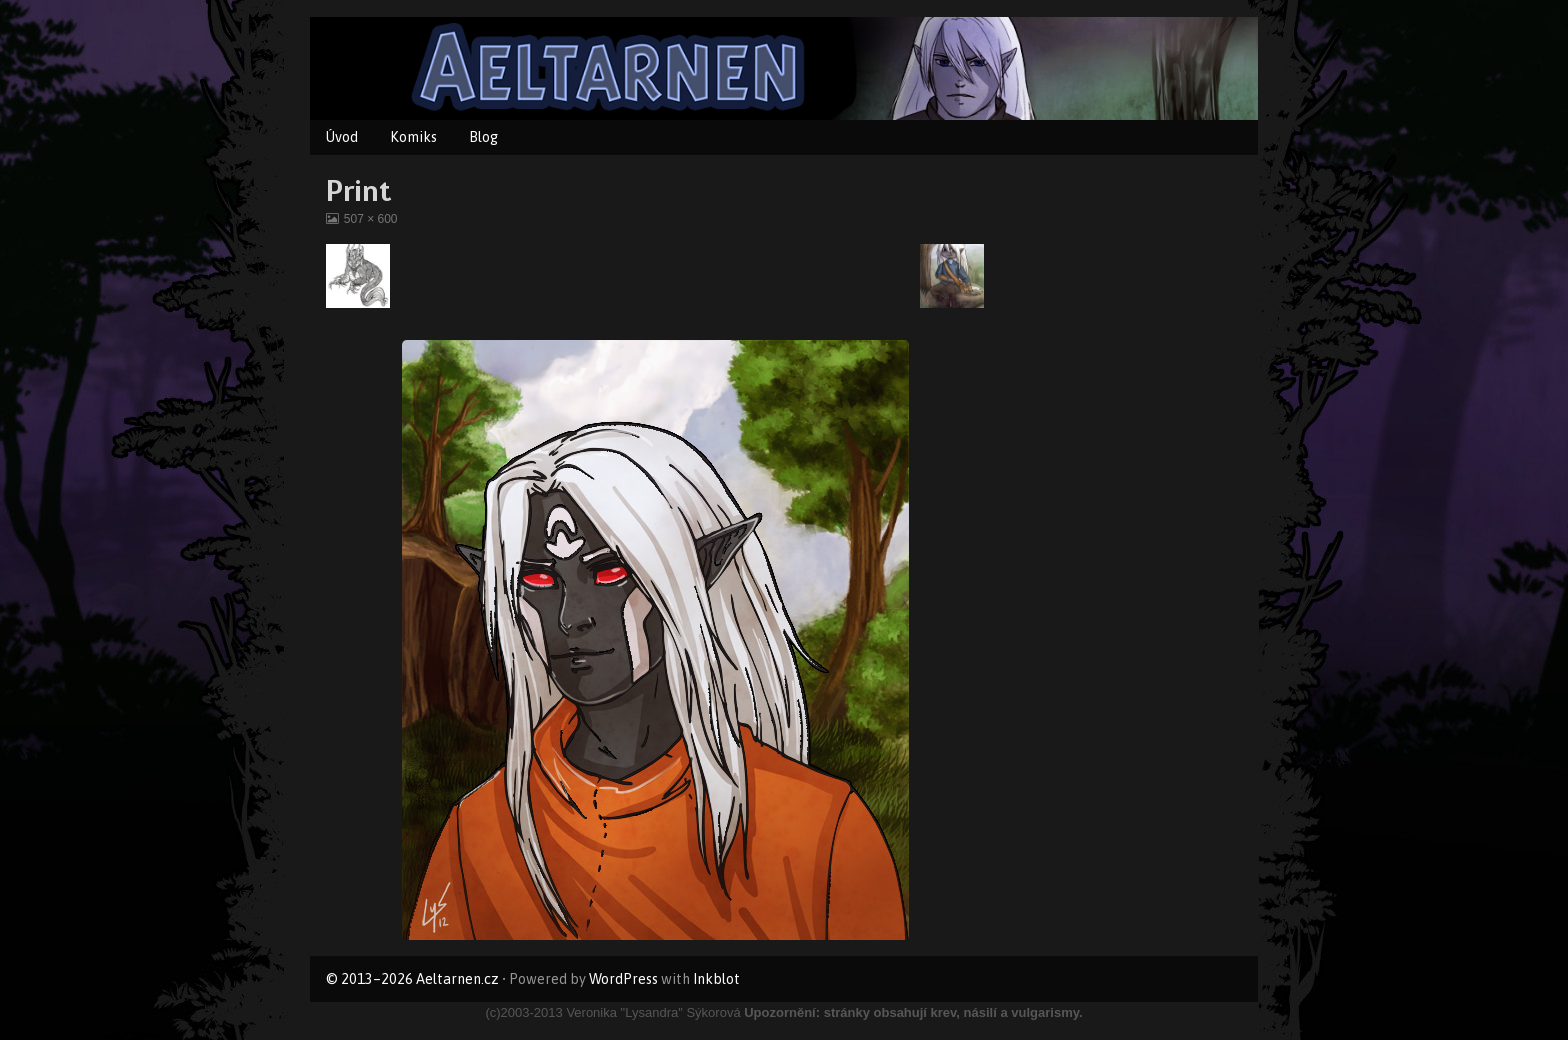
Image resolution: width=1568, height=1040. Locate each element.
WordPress (623, 979)
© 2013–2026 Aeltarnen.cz (412, 979)
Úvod (342, 137)
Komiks (413, 137)
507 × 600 (370, 219)
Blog (483, 137)
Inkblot (716, 979)
